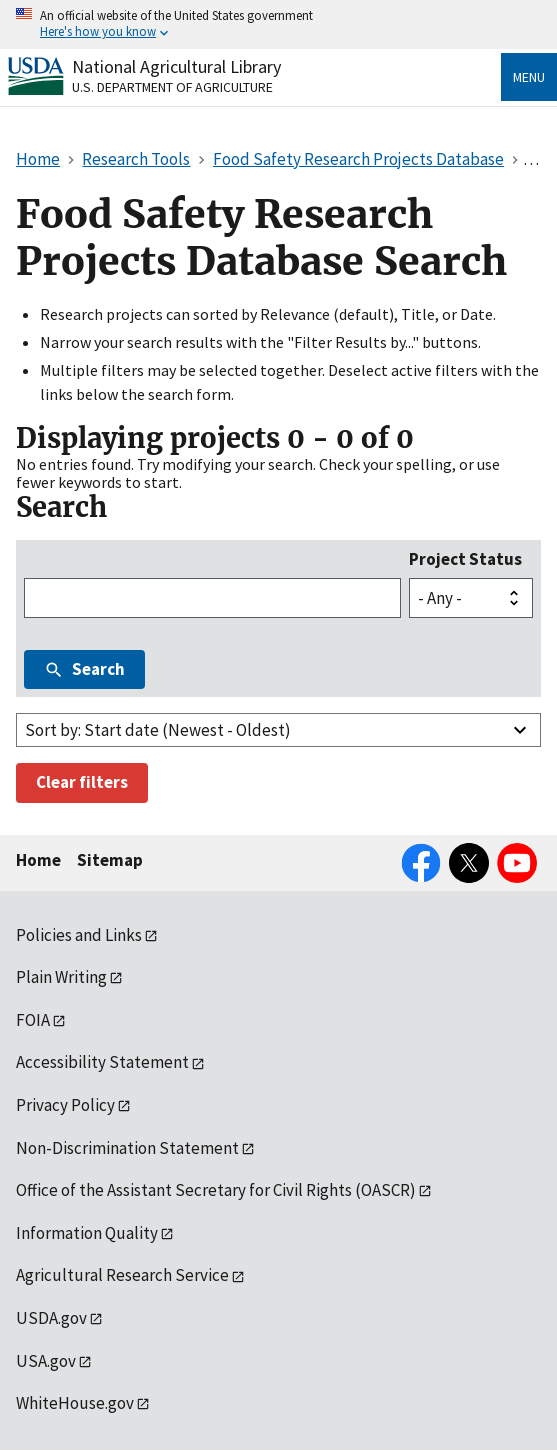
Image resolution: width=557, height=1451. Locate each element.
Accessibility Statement (102, 1062)
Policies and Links (79, 935)
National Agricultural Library (176, 66)
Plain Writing (61, 977)
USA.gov (46, 1361)
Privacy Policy (65, 1105)
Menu (529, 77)
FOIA (33, 1020)
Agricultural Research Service (122, 1275)
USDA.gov (51, 1318)
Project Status (465, 559)
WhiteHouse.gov (75, 1403)
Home (38, 860)
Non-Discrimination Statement (127, 1148)
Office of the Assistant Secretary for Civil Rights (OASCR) (216, 1190)
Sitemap (110, 860)
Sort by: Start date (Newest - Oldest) (158, 730)
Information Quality (87, 1233)
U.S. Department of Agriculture (172, 87)
